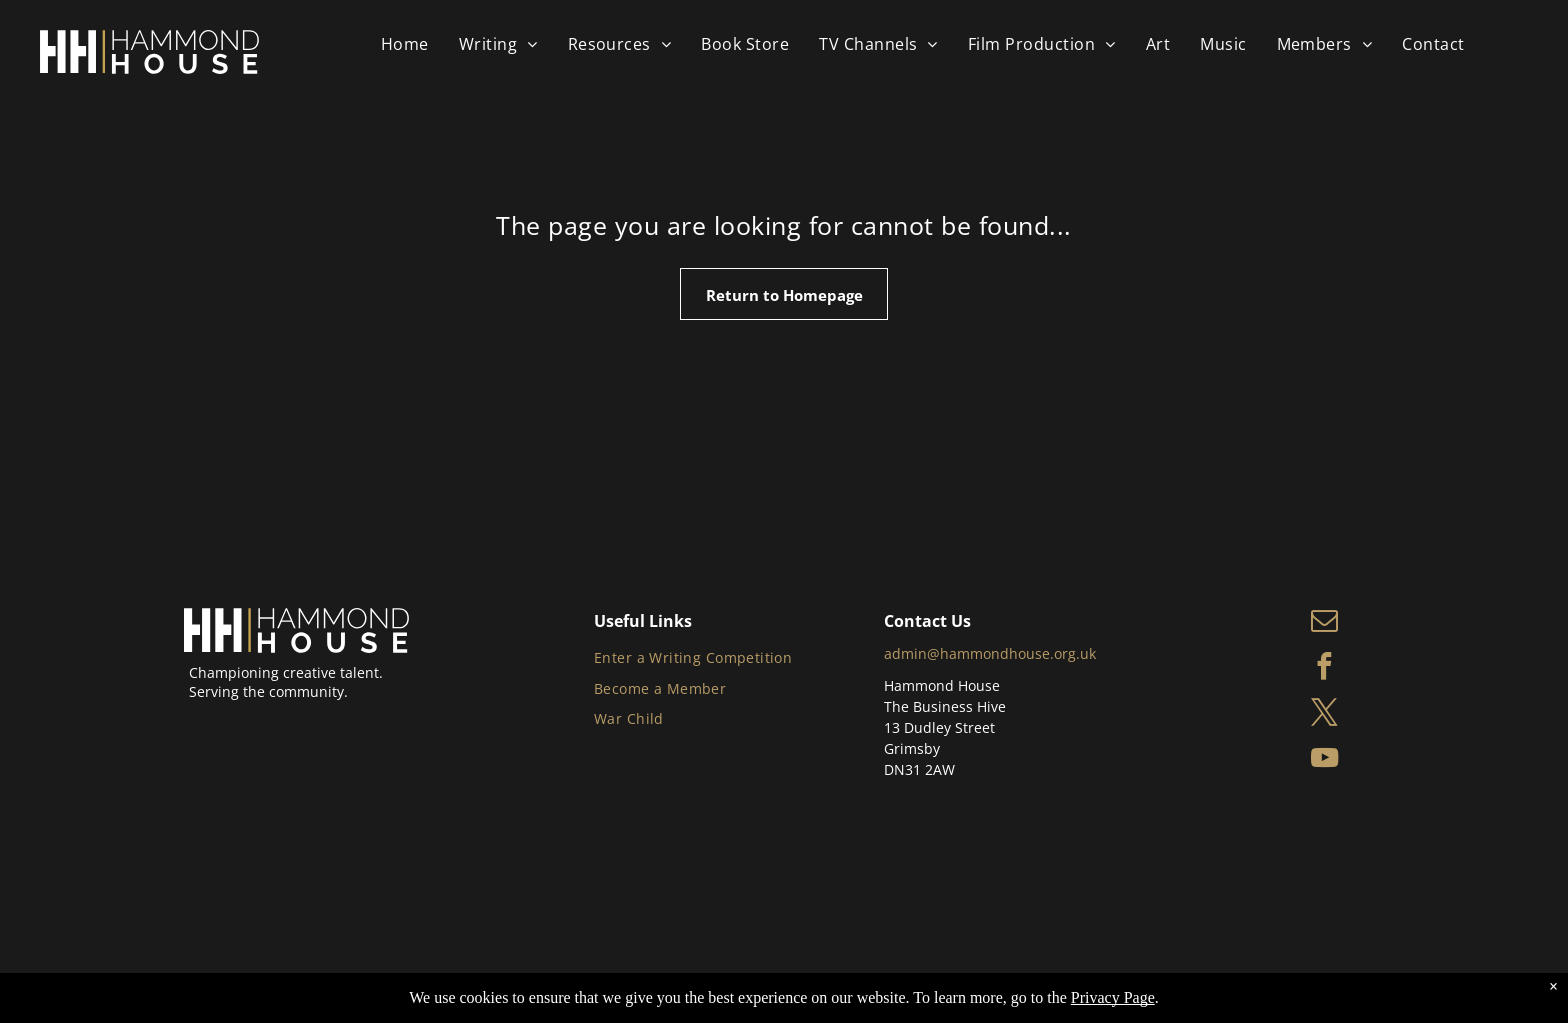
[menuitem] (405, 44)
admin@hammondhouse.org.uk (990, 653)
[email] (1324, 623)
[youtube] (1324, 761)
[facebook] (1324, 669)
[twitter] (1324, 715)
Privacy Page (1113, 997)
